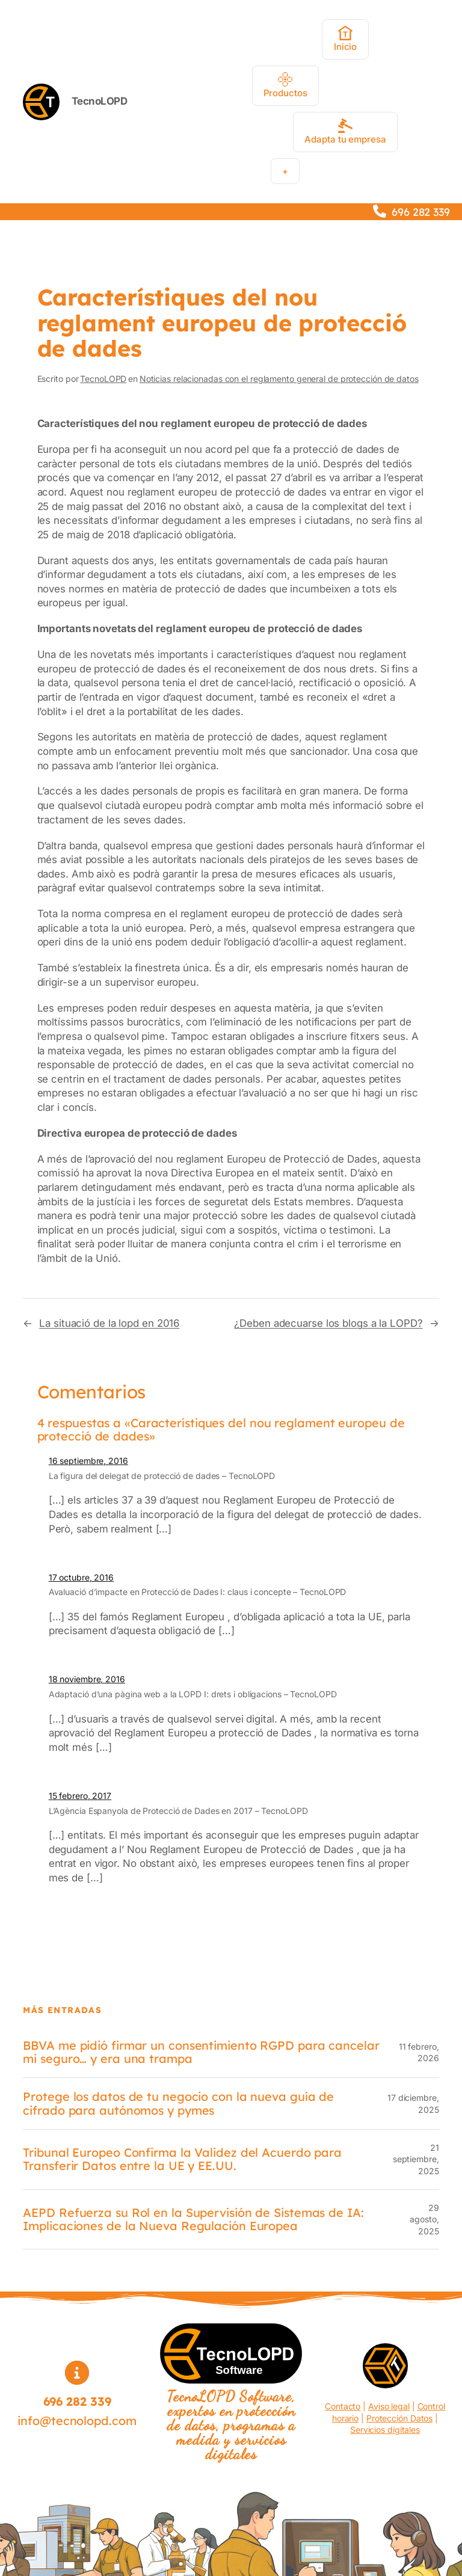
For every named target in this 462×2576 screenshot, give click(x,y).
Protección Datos (399, 2418)
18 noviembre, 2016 (87, 1679)
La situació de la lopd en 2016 (109, 1323)
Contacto (342, 2406)
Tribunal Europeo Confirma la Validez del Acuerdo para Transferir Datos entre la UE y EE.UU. (182, 2159)
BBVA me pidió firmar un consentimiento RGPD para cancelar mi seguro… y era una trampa (201, 2052)
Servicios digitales (385, 2429)
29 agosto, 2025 (424, 2219)
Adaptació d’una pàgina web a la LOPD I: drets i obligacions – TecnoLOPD (193, 1694)
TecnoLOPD (100, 101)
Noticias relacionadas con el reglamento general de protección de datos (279, 378)
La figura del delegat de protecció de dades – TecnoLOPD (162, 1476)
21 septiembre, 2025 (416, 2159)
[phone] (379, 211)
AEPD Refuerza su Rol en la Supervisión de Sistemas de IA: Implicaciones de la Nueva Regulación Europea (193, 2219)
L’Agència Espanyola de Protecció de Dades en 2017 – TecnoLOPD (178, 1811)
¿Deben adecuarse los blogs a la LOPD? (328, 1323)
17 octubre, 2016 (81, 1577)
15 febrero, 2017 (80, 1796)
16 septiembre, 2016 (88, 1461)
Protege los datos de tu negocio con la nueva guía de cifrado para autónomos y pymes (178, 2103)
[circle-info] (77, 2373)
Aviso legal (389, 2406)
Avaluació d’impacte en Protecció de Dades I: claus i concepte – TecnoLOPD (197, 1592)
